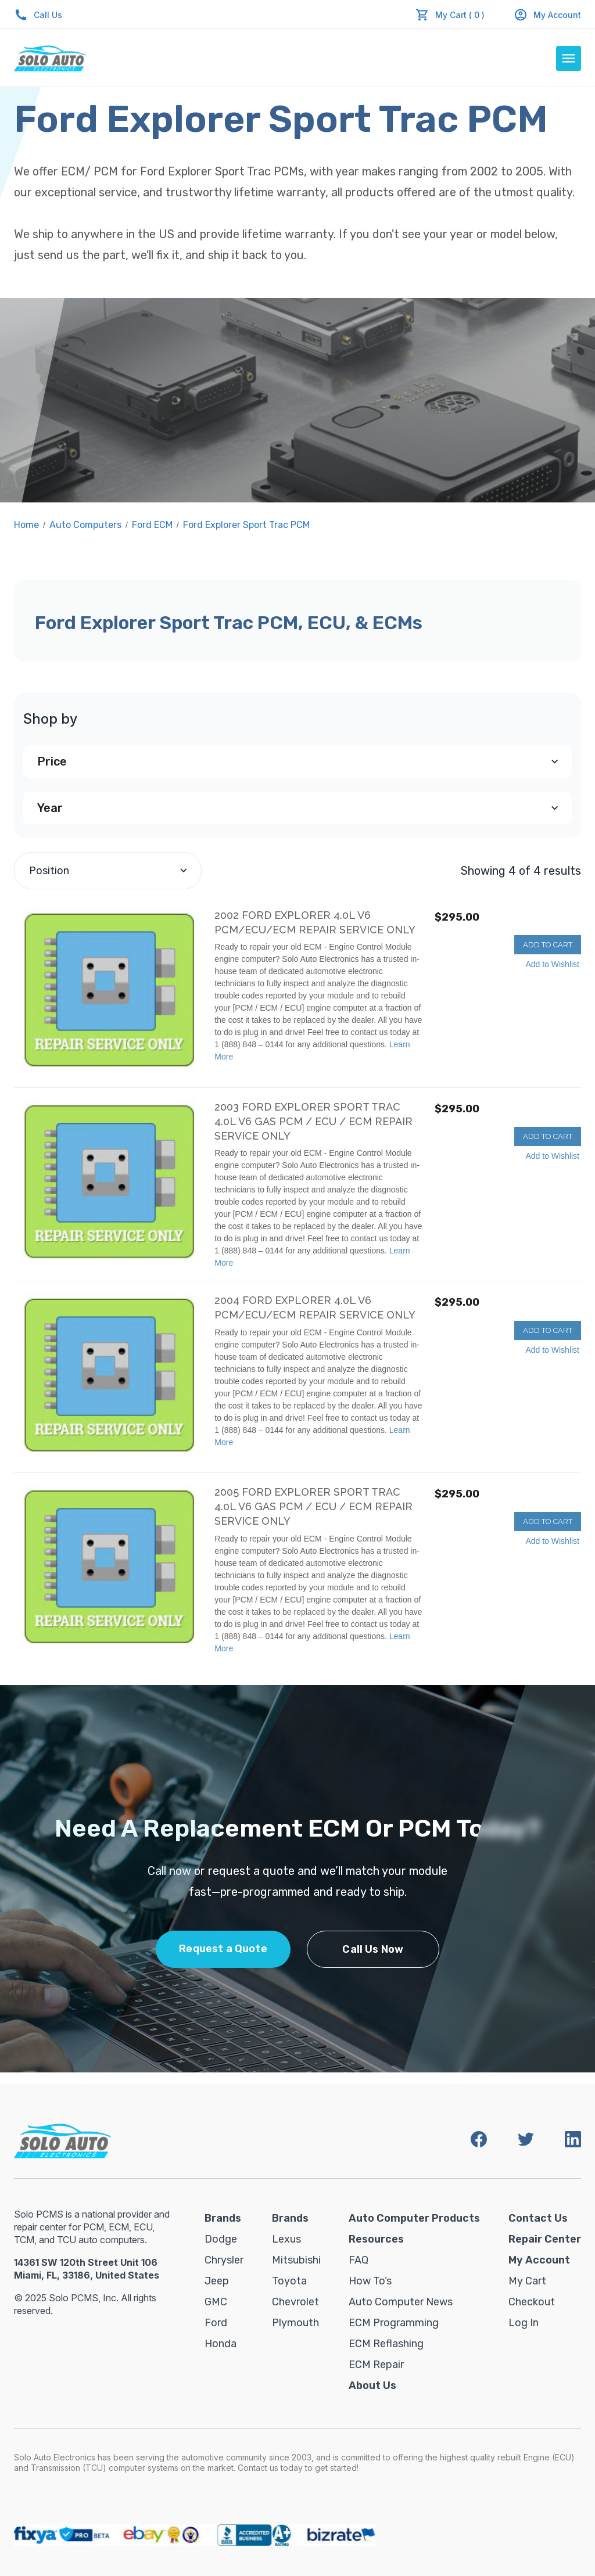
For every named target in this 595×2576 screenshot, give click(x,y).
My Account (547, 15)
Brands (223, 2218)
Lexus (286, 2239)
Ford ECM (152, 524)
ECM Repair (376, 2364)
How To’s (370, 2281)
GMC (216, 2301)
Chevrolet (295, 2301)
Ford (216, 2322)
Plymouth (295, 2322)
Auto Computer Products (414, 2218)
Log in (523, 2322)
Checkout (531, 2301)
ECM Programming (394, 2322)
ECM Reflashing (386, 2343)
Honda (220, 2343)
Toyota (289, 2281)
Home (26, 524)
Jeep (217, 2281)
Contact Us (538, 2218)
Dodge (221, 2239)
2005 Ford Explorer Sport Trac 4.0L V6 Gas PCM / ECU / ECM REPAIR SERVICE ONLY (313, 1506)
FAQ (358, 2260)
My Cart (527, 2281)
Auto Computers (85, 524)
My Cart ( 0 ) (460, 15)
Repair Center (544, 2239)
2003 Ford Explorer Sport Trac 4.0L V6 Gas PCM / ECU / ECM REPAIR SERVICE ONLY (313, 1121)
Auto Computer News (401, 2301)
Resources (376, 2239)
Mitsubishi (296, 2260)
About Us (372, 2385)
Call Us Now (372, 1949)
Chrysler (224, 2260)
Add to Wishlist (552, 964)
